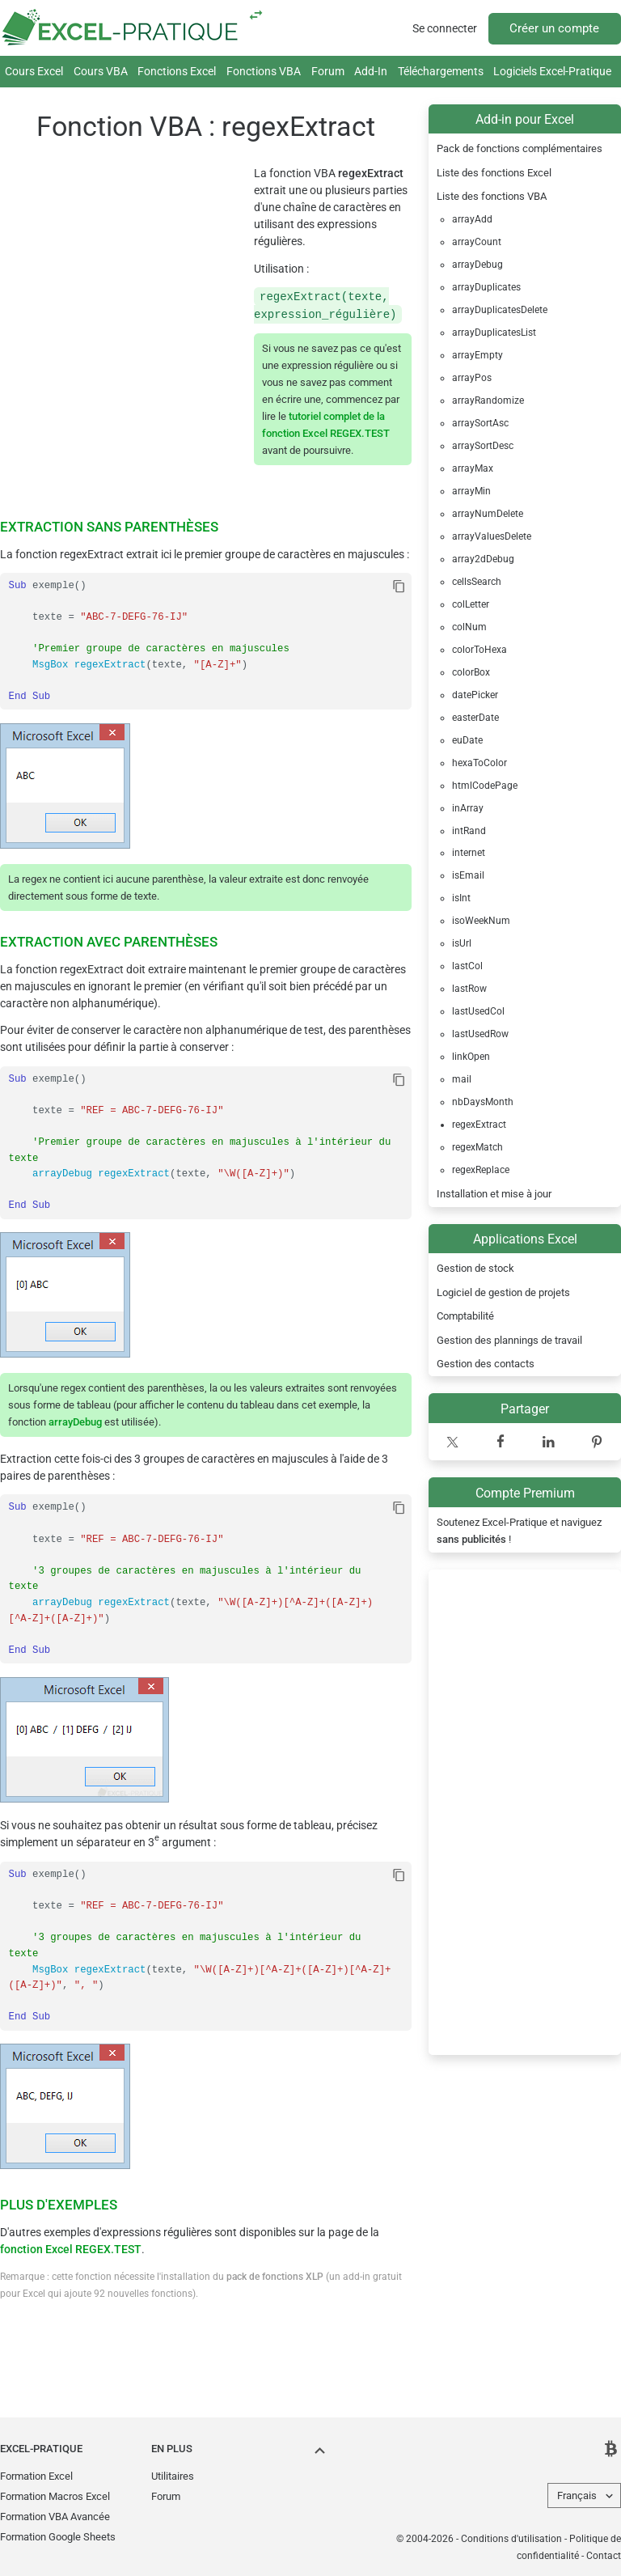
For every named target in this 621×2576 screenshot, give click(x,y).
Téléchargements (441, 71)
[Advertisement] (525, 1812)
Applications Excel (525, 1239)
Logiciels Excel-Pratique (552, 71)
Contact (603, 2555)
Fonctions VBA (263, 71)
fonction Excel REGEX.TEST (71, 2249)
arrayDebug (75, 1422)
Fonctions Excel (176, 71)
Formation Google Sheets (58, 2537)
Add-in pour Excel (524, 119)
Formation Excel (36, 2476)
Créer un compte (554, 28)
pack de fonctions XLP (274, 2276)
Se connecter (444, 28)
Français (577, 2495)
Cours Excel (34, 71)
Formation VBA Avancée (55, 2516)
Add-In (370, 71)
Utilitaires (172, 2476)
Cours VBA (101, 71)
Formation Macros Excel (55, 2496)
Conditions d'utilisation (511, 2538)
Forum (327, 71)
